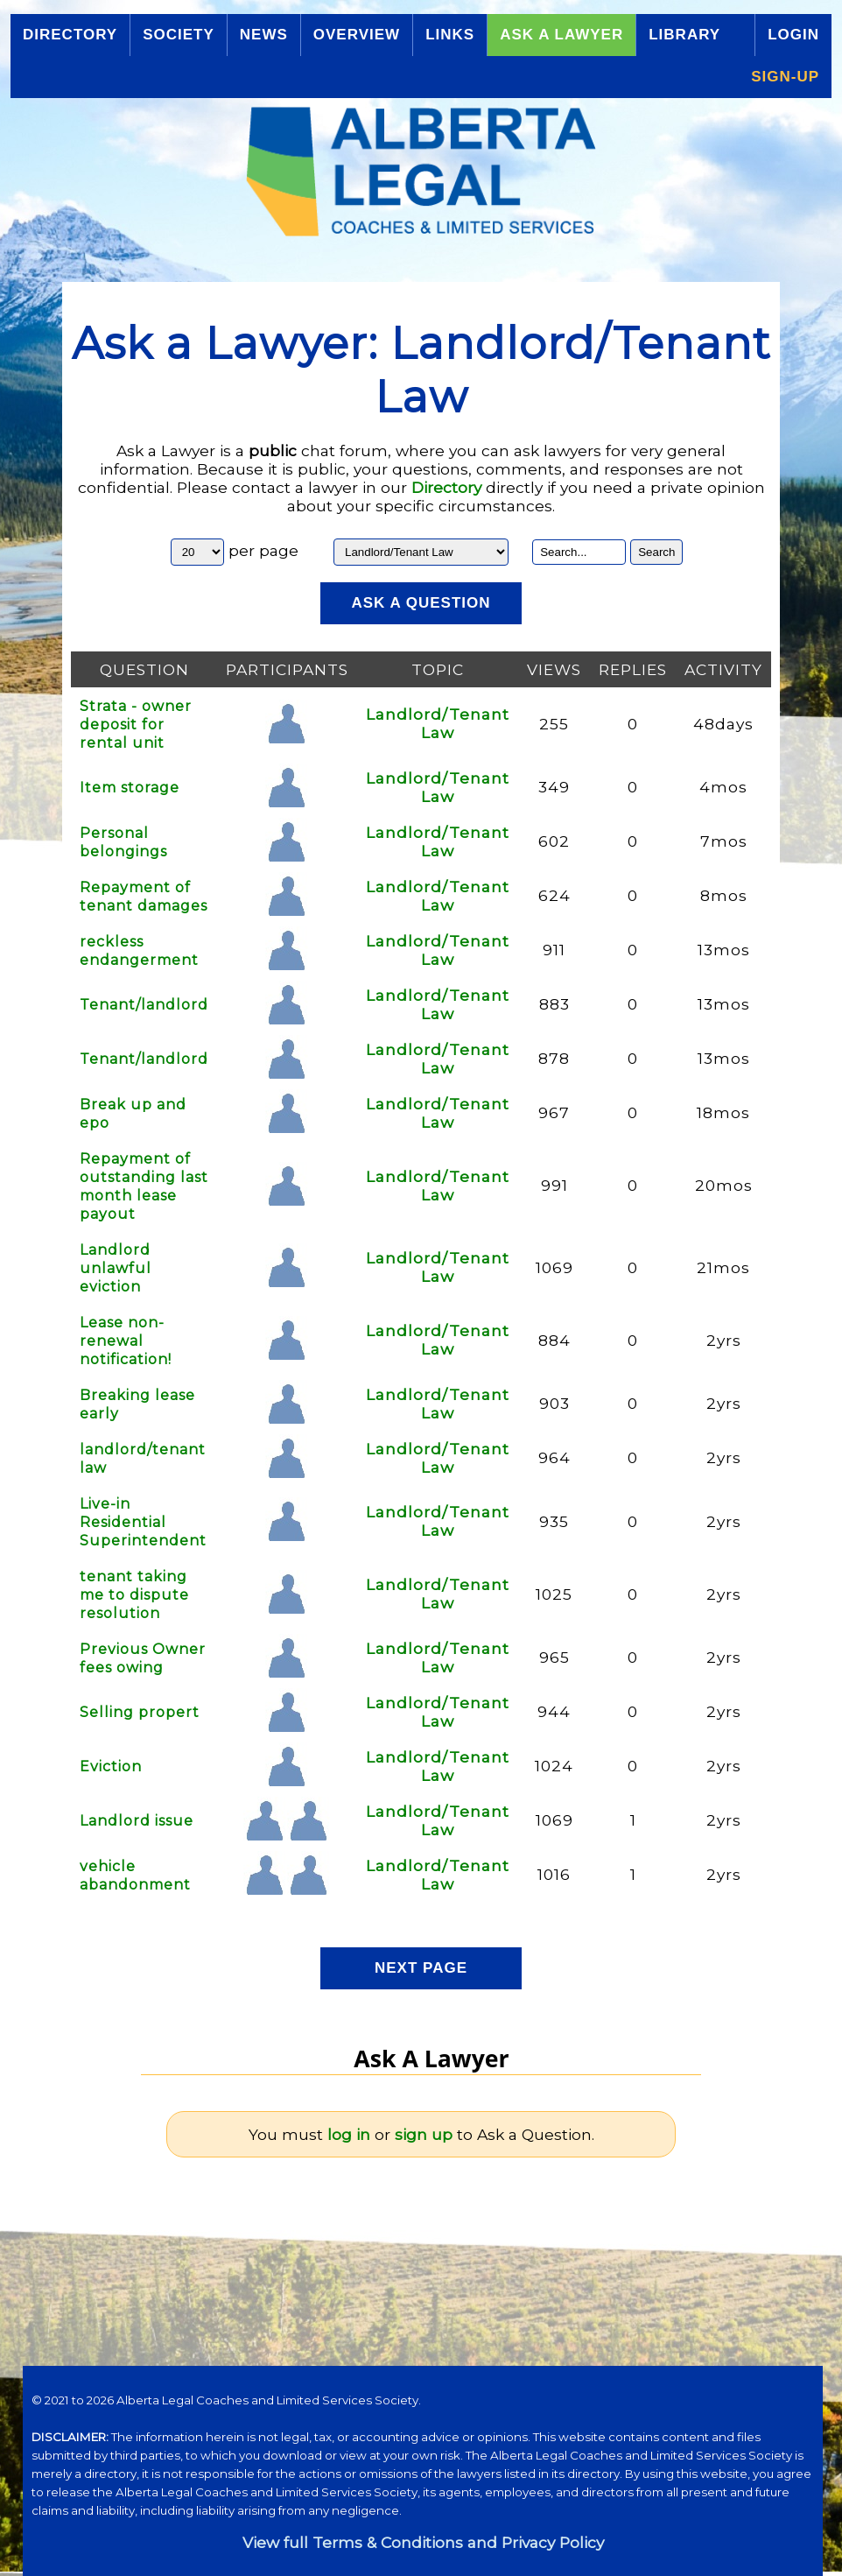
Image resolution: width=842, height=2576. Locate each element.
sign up (424, 2134)
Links (449, 34)
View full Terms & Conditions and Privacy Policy (423, 2542)
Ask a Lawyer (561, 34)
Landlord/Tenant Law (437, 723)
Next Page (421, 1968)
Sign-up (785, 76)
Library (684, 34)
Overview (356, 34)
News (264, 34)
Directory (70, 34)
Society (178, 34)
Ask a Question (420, 603)
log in (348, 2134)
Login (793, 34)
